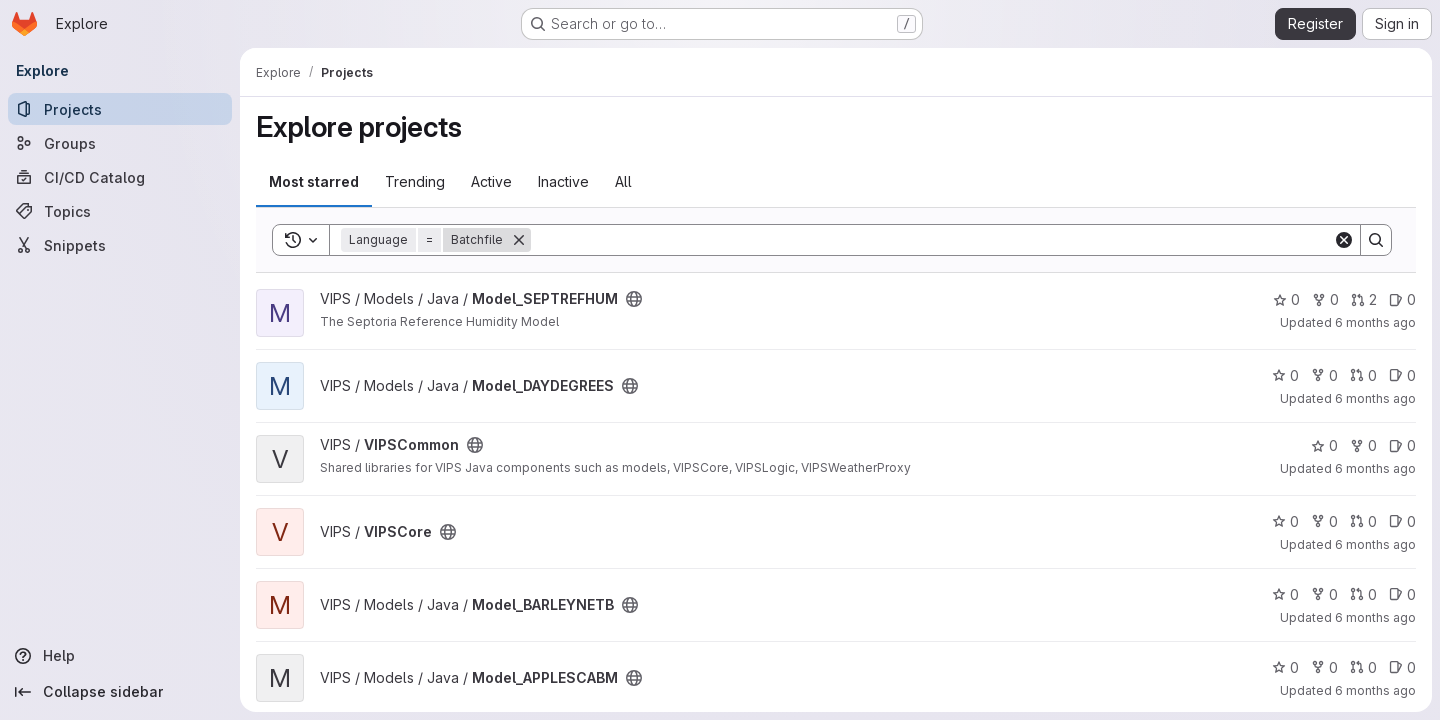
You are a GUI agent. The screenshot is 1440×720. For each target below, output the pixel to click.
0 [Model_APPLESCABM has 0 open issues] (1402, 667)
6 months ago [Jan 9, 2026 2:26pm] (1375, 690)
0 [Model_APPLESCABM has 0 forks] (1324, 667)
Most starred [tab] (314, 181)
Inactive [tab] (563, 181)
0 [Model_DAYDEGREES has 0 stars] (1285, 375)
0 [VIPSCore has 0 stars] (1285, 521)
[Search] (932, 240)
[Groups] (120, 143)
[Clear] (1344, 240)
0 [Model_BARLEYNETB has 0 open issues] (1402, 594)
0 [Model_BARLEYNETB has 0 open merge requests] (1363, 594)
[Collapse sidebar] (120, 692)
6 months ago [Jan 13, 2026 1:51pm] (1375, 468)
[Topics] (120, 211)
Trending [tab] (415, 181)
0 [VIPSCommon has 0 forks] (1363, 445)
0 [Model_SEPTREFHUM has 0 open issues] (1402, 299)
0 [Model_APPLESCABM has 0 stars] (1285, 667)
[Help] (120, 656)
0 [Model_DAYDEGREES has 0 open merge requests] (1363, 375)
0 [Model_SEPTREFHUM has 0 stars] (1286, 299)
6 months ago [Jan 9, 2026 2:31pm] (1375, 617)
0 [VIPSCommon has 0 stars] (1324, 445)
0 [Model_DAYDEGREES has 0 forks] (1324, 375)
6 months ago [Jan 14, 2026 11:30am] (1375, 398)
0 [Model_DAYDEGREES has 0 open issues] (1402, 375)
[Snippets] (120, 245)
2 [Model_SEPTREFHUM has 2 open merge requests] (1364, 299)
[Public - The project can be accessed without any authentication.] (634, 299)
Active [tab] (491, 181)
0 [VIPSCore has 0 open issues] (1402, 521)
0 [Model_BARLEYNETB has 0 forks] (1324, 594)
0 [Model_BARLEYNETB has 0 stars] (1285, 594)
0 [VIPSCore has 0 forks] (1324, 521)
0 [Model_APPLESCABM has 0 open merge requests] (1363, 667)
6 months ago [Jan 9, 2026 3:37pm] (1375, 544)
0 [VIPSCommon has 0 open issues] (1402, 445)
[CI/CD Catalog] (120, 177)
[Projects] (120, 109)
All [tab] (623, 181)
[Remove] (519, 240)
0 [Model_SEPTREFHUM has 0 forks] (1325, 299)
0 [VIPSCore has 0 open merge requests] (1363, 521)
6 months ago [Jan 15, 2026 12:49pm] (1375, 322)
